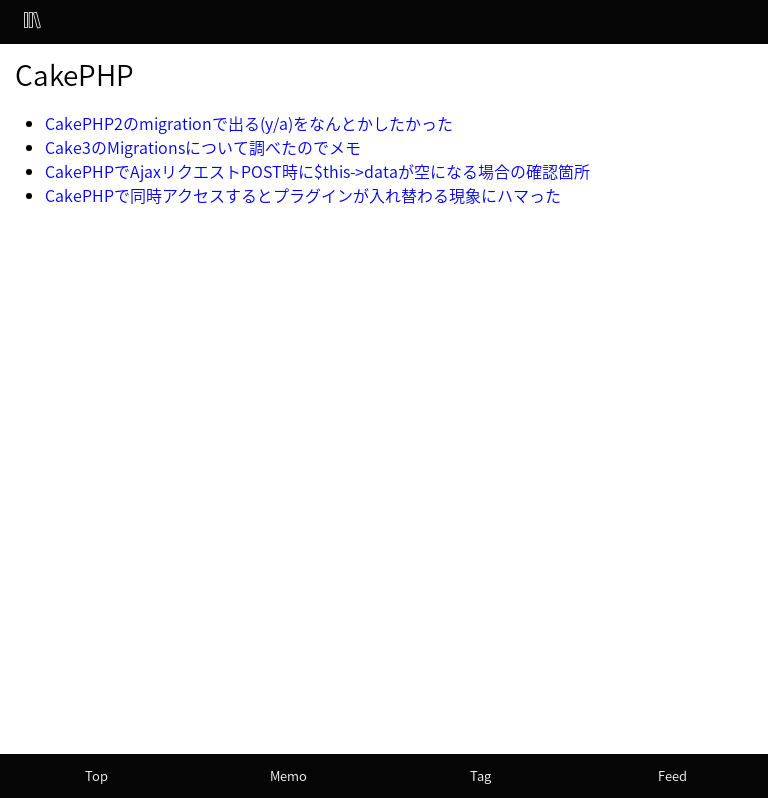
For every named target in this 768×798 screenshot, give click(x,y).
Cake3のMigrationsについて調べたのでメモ (203, 147)
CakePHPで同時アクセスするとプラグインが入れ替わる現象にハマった (303, 195)
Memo (288, 775)
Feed (672, 775)
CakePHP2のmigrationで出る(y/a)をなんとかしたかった (249, 123)
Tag (480, 775)
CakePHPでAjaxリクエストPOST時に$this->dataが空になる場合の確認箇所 (317, 171)
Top (96, 775)
